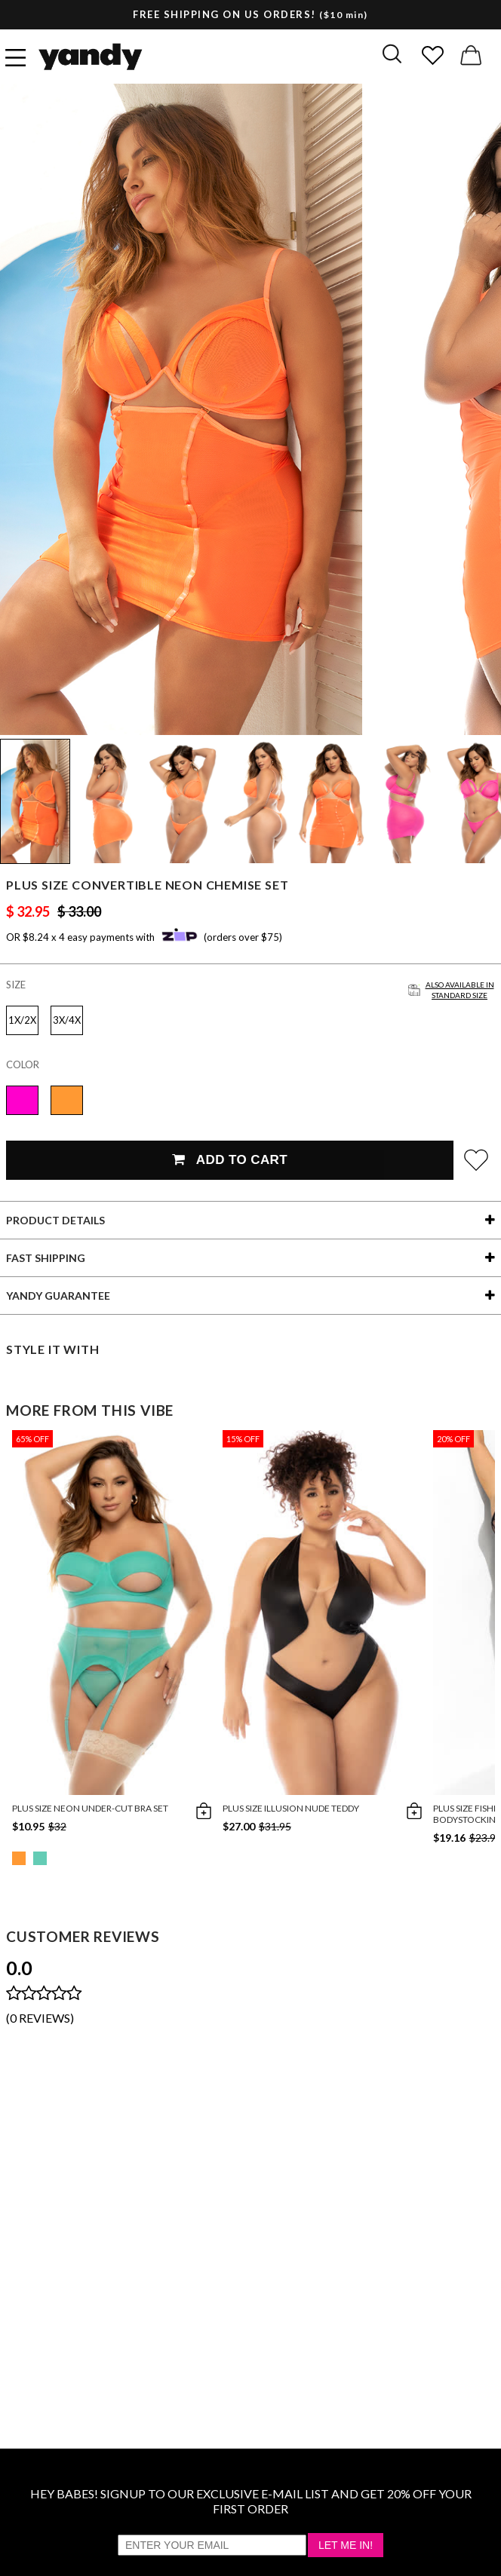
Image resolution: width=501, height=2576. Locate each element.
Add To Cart (229, 1160)
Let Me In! (345, 2545)
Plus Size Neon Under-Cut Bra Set (90, 1808)
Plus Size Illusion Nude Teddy (291, 1808)
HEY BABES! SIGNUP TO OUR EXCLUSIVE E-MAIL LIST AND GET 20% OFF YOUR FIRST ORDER (251, 2501)
